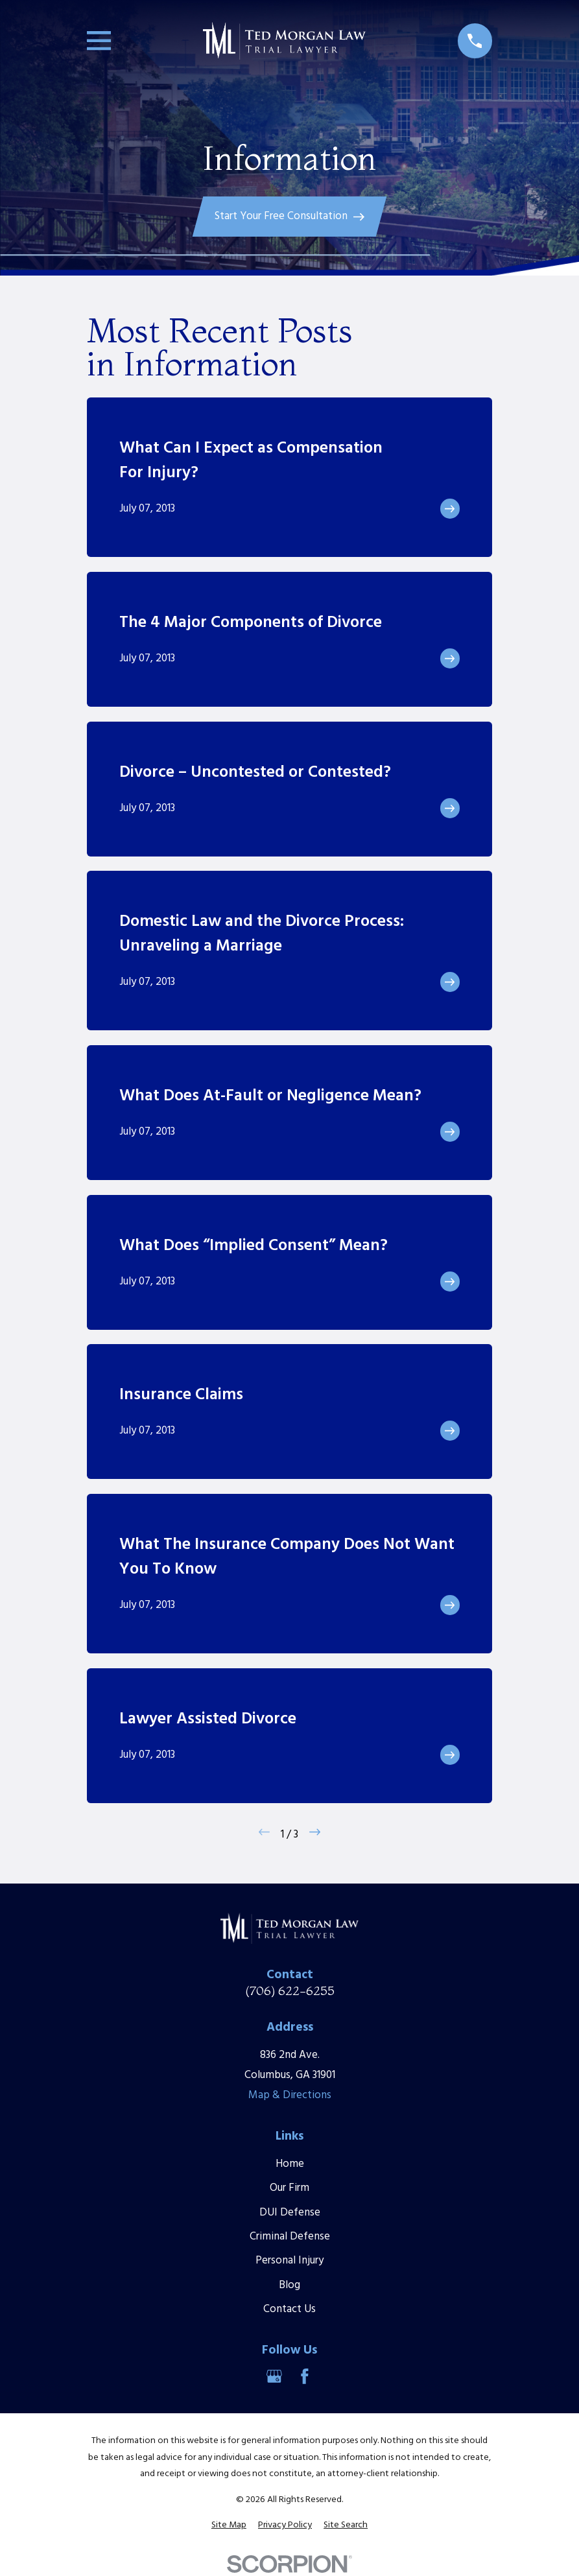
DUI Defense (289, 2212)
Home (290, 2164)
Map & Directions (289, 2095)
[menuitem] (228, 2525)
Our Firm (289, 2188)
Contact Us (289, 2309)
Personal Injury (289, 2260)
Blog (289, 2285)
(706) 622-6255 (290, 1991)
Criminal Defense (290, 2236)
